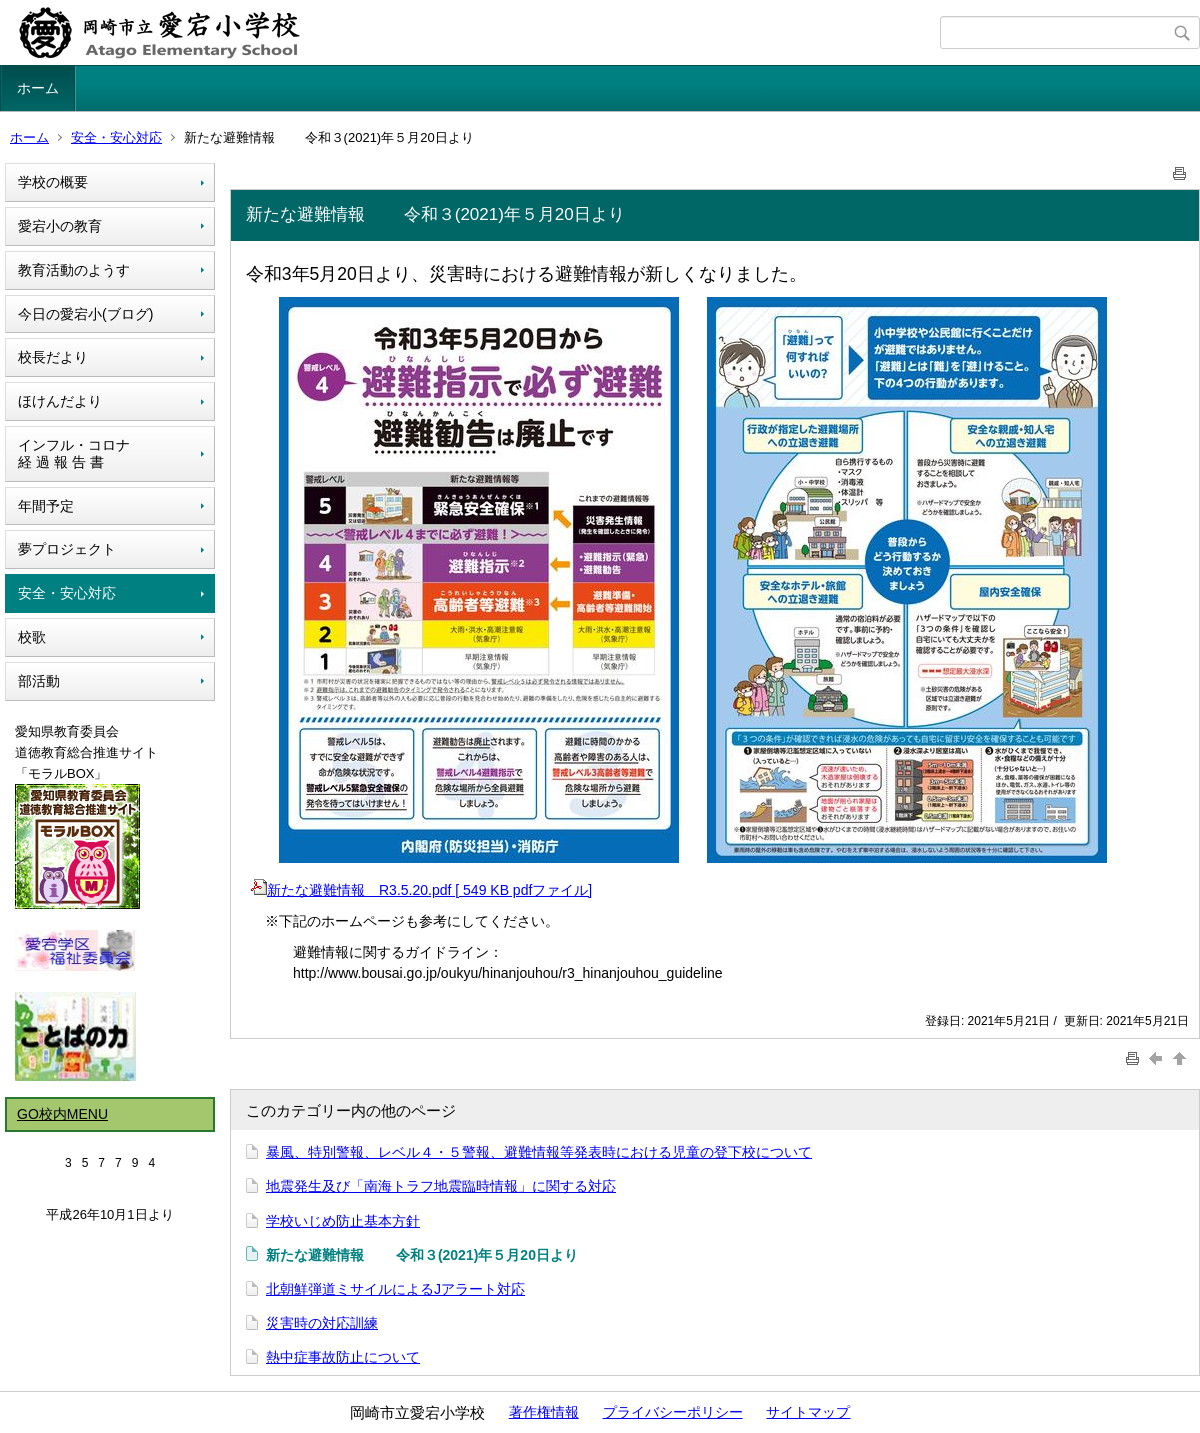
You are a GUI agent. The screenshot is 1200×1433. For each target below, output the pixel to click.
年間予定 (46, 506)
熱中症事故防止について (343, 1357)
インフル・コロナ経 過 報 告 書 (74, 453)
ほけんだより (60, 401)
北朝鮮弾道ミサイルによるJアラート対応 (395, 1289)
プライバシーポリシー (673, 1412)
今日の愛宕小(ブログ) (85, 314)
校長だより (53, 357)
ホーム (38, 88)
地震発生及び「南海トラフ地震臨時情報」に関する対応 (441, 1186)
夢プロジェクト (67, 549)
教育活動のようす (74, 270)
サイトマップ (808, 1412)
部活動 (39, 681)
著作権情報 (544, 1412)
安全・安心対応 (116, 137)
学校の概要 (53, 182)
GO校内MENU (62, 1114)
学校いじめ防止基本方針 (343, 1221)
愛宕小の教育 (60, 226)
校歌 (32, 637)
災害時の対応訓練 (322, 1323)
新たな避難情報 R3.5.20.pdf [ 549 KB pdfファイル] (421, 890)
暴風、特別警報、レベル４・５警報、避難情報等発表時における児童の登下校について (539, 1152)
